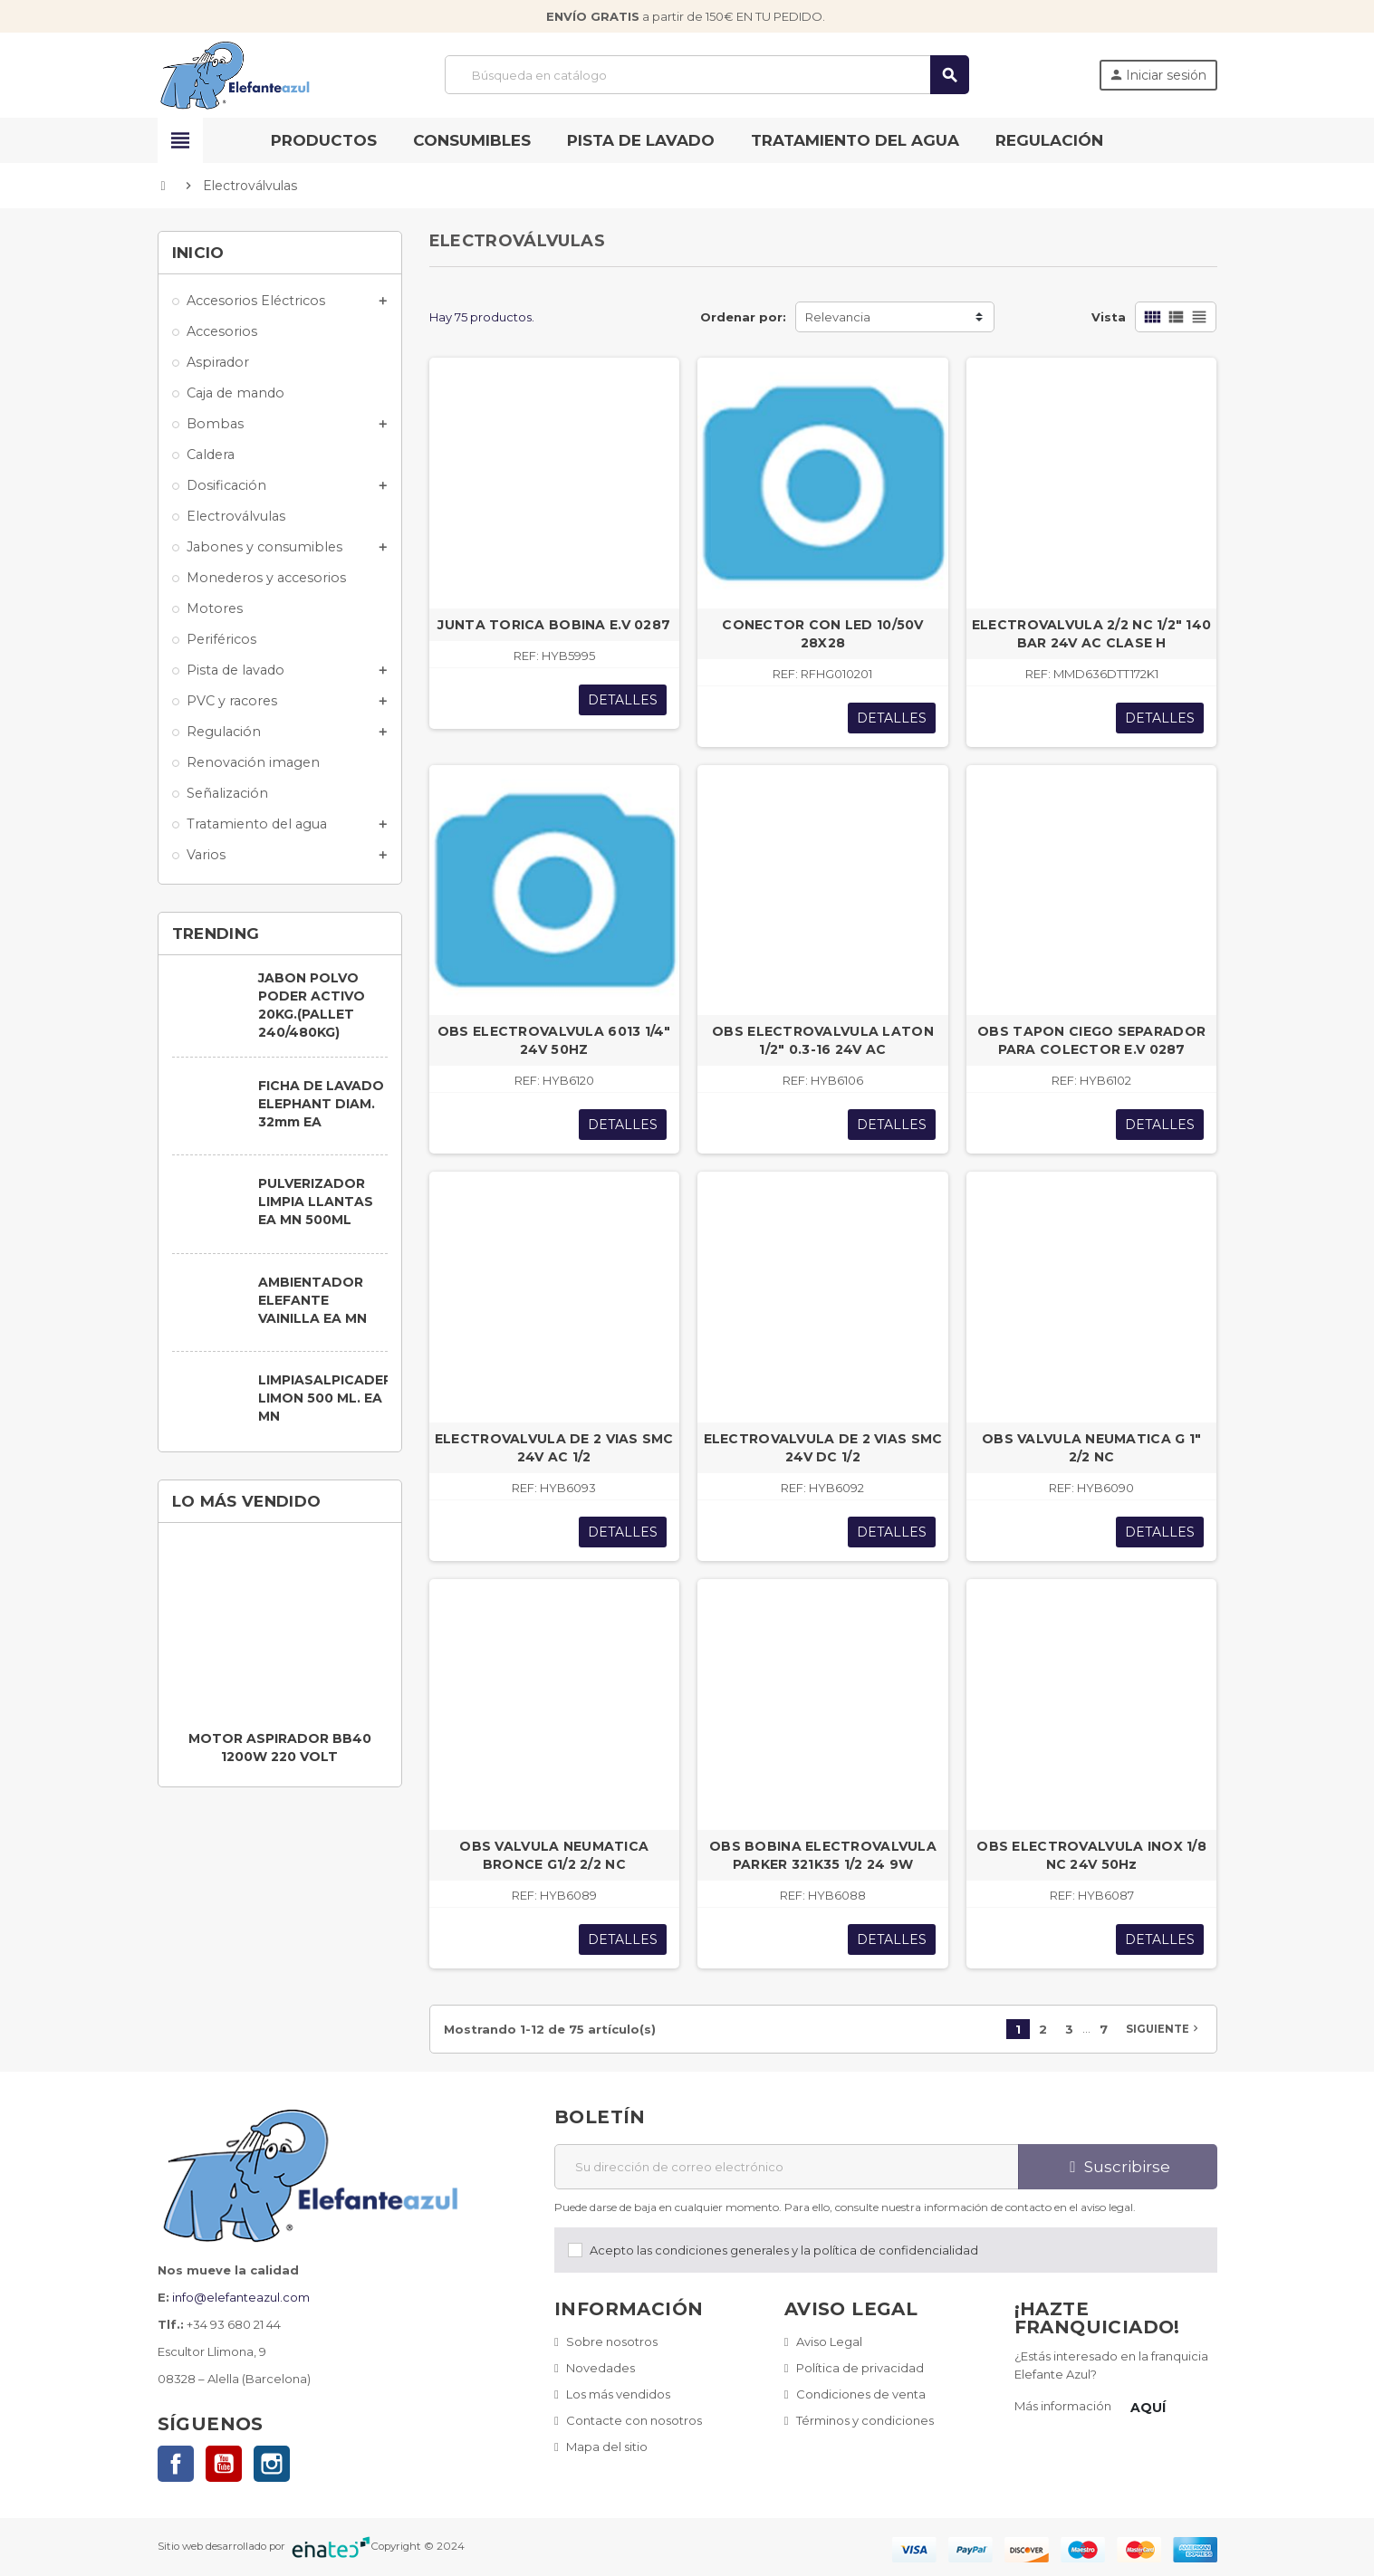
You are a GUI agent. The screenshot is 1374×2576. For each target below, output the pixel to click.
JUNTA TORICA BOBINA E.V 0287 (553, 625)
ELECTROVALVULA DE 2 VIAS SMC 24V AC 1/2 (554, 1448)
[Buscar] (706, 74)
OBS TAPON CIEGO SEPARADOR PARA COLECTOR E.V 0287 (1091, 1040)
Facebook (176, 2464)
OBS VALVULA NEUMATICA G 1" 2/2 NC (1091, 1448)
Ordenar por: (743, 317)
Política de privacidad (860, 2368)
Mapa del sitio (607, 2446)
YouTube (224, 2464)
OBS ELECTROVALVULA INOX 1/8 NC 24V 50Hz (1091, 1855)
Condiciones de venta (861, 2394)
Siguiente (1164, 2028)
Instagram (272, 2464)
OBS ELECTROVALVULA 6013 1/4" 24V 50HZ (554, 1040)
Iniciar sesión (1157, 75)
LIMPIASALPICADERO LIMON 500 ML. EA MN (331, 1398)
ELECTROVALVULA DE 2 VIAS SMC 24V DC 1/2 (823, 1448)
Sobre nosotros (612, 2341)
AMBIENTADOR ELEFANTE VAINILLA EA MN (312, 1300)
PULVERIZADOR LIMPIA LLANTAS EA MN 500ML (315, 1201)
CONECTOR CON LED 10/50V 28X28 (822, 634)
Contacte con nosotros (634, 2420)
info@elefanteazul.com (241, 2297)
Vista (1108, 317)
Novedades (600, 2368)
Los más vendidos (618, 2394)
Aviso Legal (829, 2341)
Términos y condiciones (865, 2420)
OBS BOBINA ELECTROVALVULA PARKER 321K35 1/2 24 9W (823, 1855)
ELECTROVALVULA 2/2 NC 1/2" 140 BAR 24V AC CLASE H (1091, 634)
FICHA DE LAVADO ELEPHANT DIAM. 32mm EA (321, 1103)
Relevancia (837, 317)
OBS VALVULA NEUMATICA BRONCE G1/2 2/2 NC (554, 1855)
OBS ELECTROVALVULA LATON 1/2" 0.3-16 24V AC (823, 1040)
